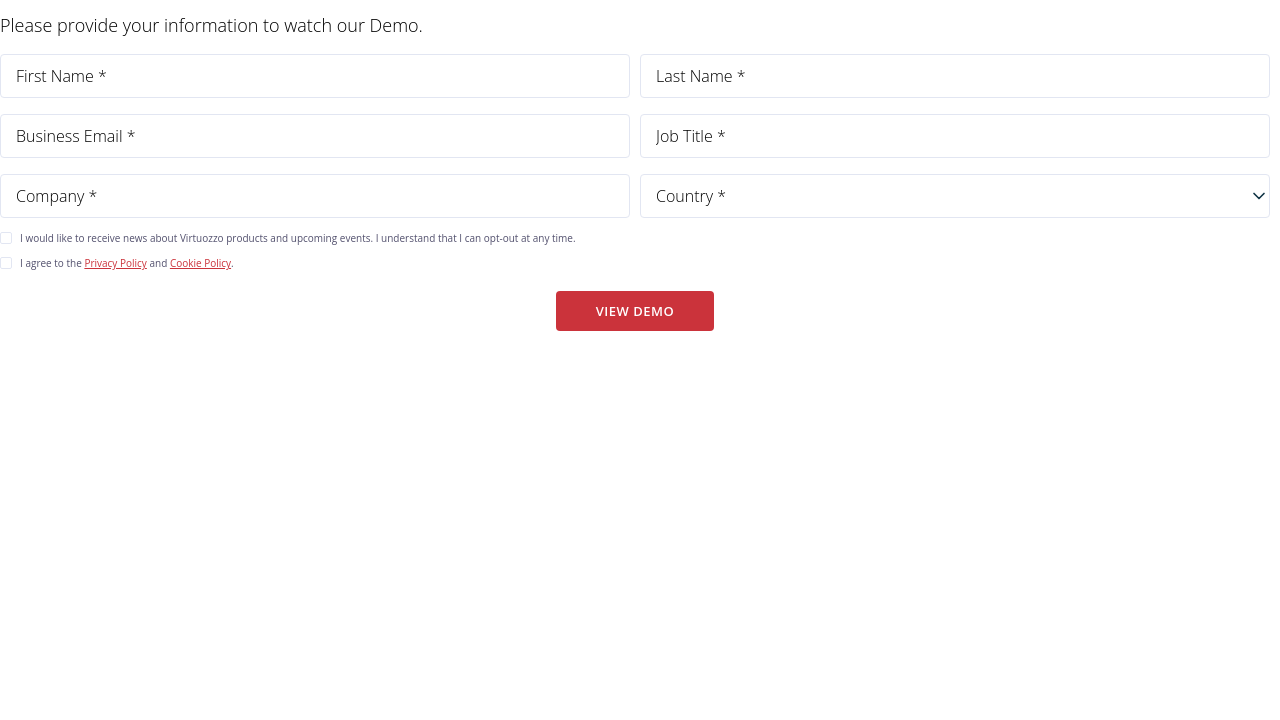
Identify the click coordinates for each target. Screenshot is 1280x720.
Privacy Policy (115, 263)
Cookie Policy (200, 263)
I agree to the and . (127, 263)
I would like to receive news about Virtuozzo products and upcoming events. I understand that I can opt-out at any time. (298, 238)
